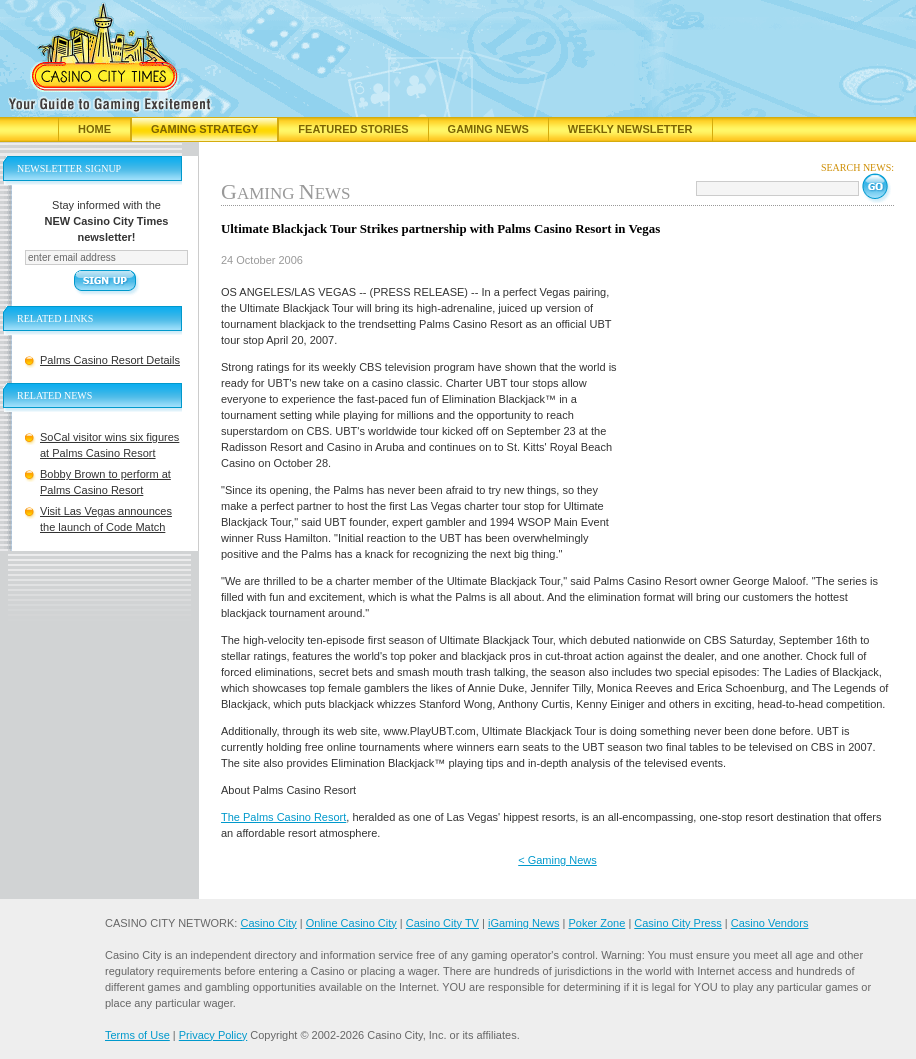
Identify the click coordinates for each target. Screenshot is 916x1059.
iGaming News (524, 923)
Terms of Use (137, 1035)
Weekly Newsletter (630, 129)
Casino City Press (677, 923)
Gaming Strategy (204, 129)
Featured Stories (353, 129)
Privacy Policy (213, 1035)
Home (94, 129)
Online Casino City (351, 923)
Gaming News (488, 129)
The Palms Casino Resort (283, 817)
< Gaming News (557, 860)
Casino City (268, 923)
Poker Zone (596, 923)
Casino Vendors (770, 923)
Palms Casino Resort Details (110, 360)
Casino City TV (442, 923)
